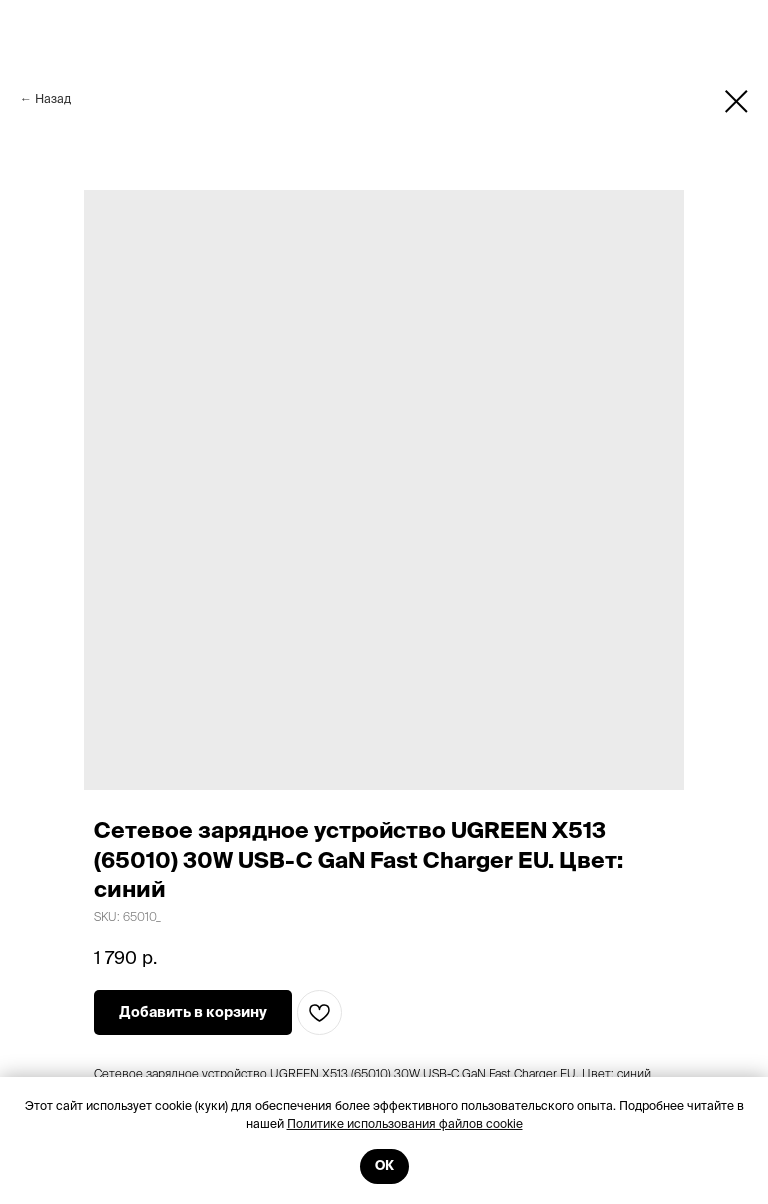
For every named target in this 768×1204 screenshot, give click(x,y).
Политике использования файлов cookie (405, 1123)
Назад (53, 98)
